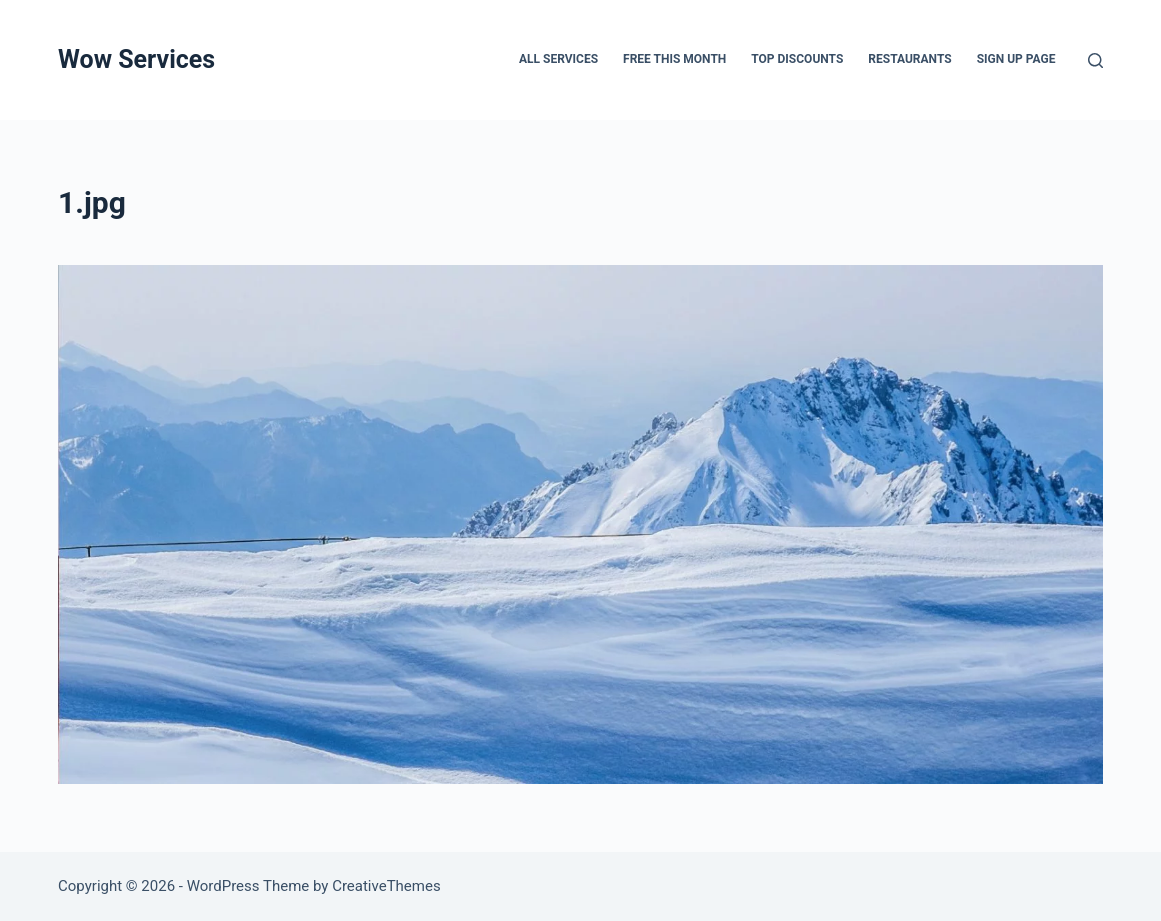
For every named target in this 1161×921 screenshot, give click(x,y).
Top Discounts (797, 59)
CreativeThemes (386, 886)
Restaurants (909, 59)
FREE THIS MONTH (674, 59)
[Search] (1095, 60)
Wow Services (136, 59)
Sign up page (1016, 59)
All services (558, 59)
